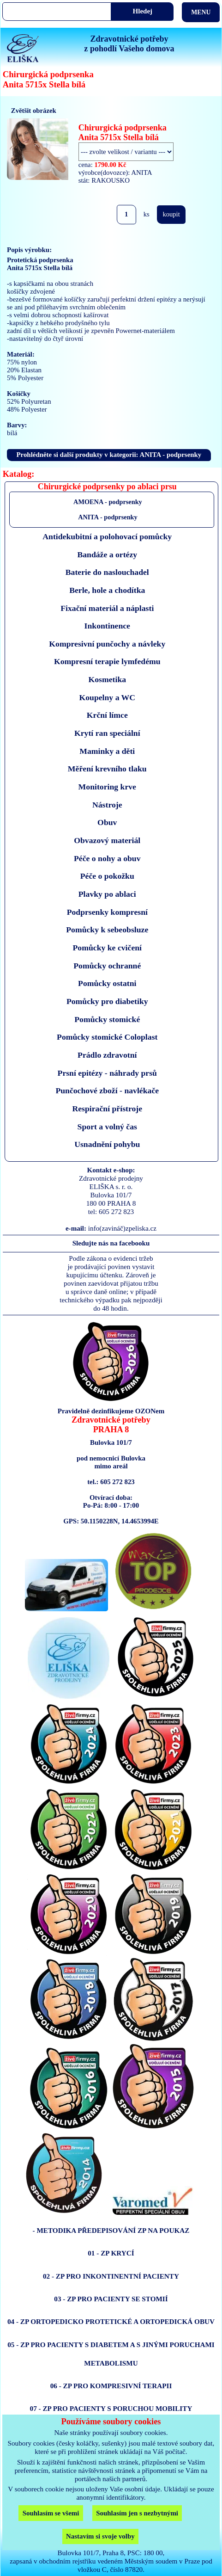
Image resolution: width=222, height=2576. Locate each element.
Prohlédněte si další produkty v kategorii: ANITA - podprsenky (108, 454)
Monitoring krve (107, 786)
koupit (171, 214)
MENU (200, 12)
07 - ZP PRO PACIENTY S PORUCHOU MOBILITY (111, 2408)
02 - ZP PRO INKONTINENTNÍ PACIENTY (111, 2276)
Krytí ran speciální (107, 733)
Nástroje (107, 804)
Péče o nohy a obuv (107, 858)
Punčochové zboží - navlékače (107, 1090)
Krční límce (107, 715)
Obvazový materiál (107, 840)
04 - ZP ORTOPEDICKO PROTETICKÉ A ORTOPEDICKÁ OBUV (111, 2321)
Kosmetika (107, 679)
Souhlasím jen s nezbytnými (137, 2513)
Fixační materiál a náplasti (107, 608)
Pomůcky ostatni (107, 983)
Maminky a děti (107, 751)
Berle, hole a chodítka (107, 590)
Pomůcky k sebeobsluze (107, 929)
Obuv (107, 822)
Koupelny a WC (107, 697)
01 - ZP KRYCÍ (111, 2253)
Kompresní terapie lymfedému (107, 661)
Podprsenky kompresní (107, 912)
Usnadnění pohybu (107, 1144)
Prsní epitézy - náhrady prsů (107, 1073)
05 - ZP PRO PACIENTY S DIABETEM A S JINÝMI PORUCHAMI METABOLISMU (111, 2354)
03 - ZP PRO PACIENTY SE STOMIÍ (111, 2299)
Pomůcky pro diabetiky (107, 1001)
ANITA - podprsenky (108, 517)
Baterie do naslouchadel (107, 572)
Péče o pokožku (107, 876)
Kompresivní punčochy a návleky (107, 643)
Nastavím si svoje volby (100, 2536)
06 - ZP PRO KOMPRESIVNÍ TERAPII (111, 2386)
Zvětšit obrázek (33, 110)
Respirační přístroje (107, 1108)
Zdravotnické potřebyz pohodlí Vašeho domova (129, 43)
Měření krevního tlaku (107, 768)
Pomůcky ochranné (107, 965)
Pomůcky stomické (107, 1019)
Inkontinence (107, 625)
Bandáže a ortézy (107, 554)
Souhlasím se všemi (51, 2513)
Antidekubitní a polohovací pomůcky (107, 536)
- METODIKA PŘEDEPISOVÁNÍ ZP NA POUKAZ (111, 2230)
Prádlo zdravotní (107, 1055)
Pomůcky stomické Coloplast (107, 1036)
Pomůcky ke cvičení (107, 947)
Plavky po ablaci (107, 894)
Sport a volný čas (107, 1126)
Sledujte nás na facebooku (111, 1243)
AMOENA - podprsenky (107, 501)
